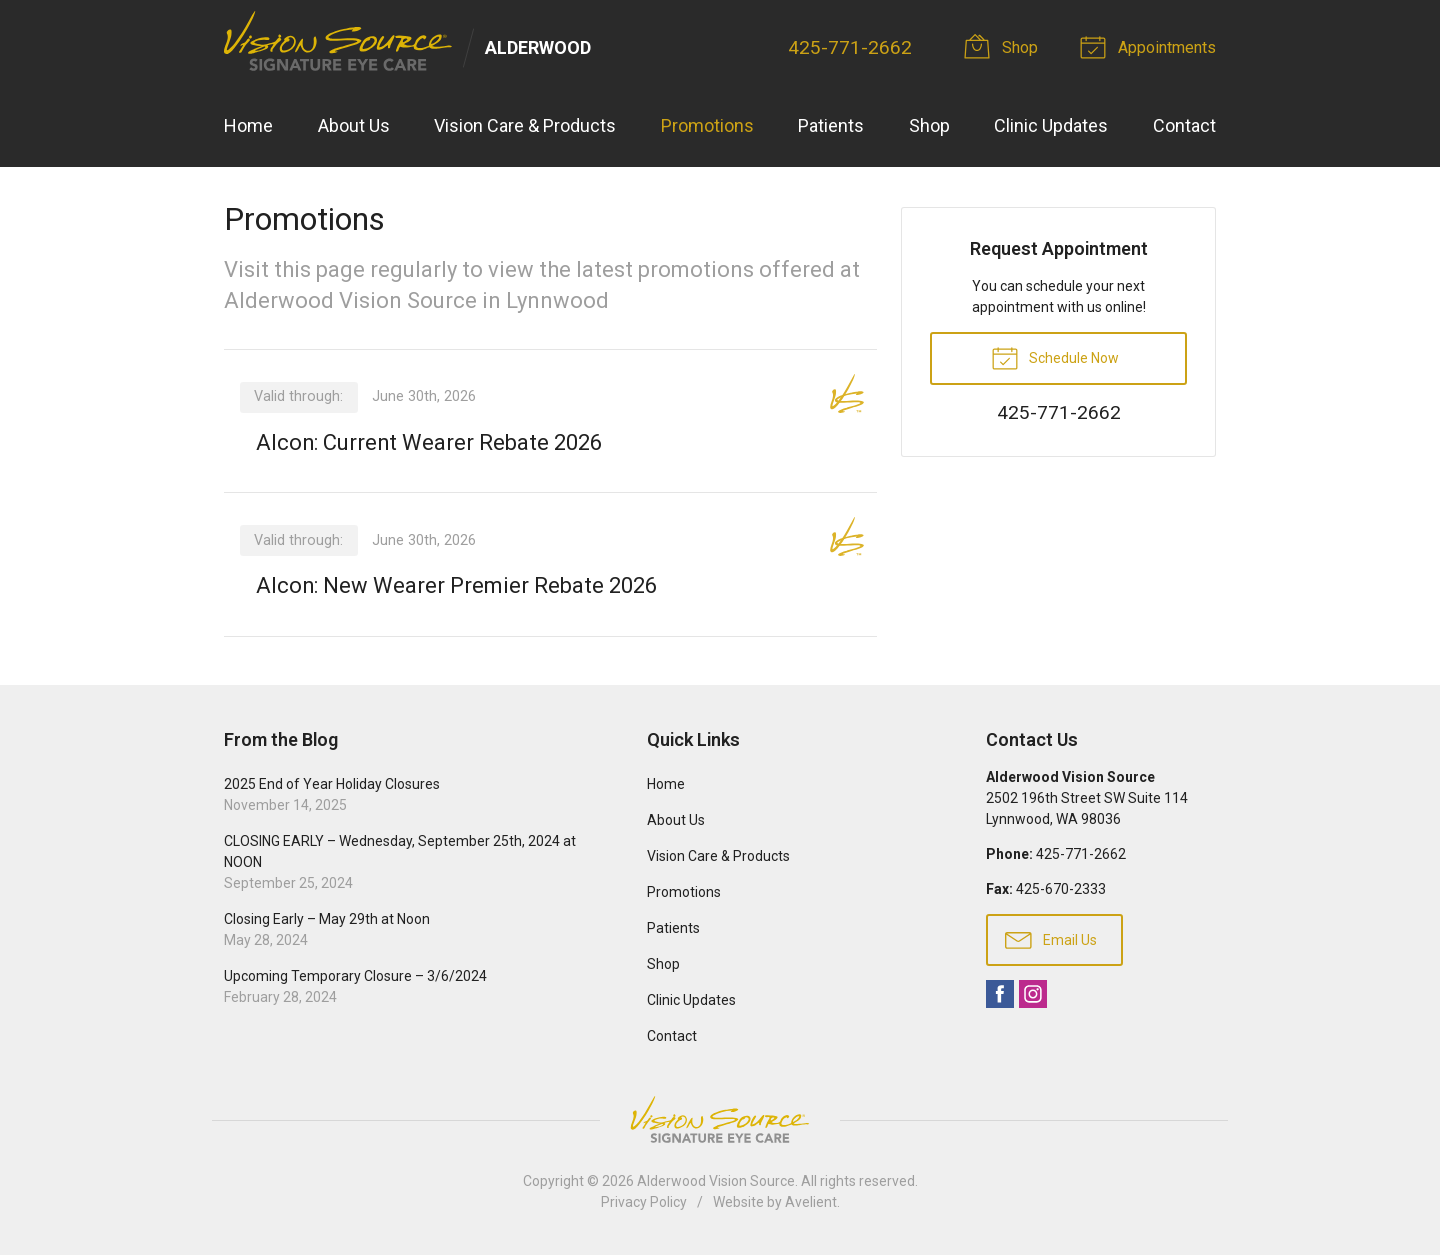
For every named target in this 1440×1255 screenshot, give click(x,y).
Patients (831, 125)
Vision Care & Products (525, 125)
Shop (1004, 46)
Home (248, 125)
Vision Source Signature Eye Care (720, 1119)
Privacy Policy (644, 1202)
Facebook (1000, 994)
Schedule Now (1055, 357)
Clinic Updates (1051, 125)
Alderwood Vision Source (716, 1181)
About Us (354, 125)
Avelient (811, 1202)
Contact (1184, 125)
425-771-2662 (850, 47)
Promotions (707, 125)
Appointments (1151, 46)
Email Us (1051, 939)
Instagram (1033, 994)
